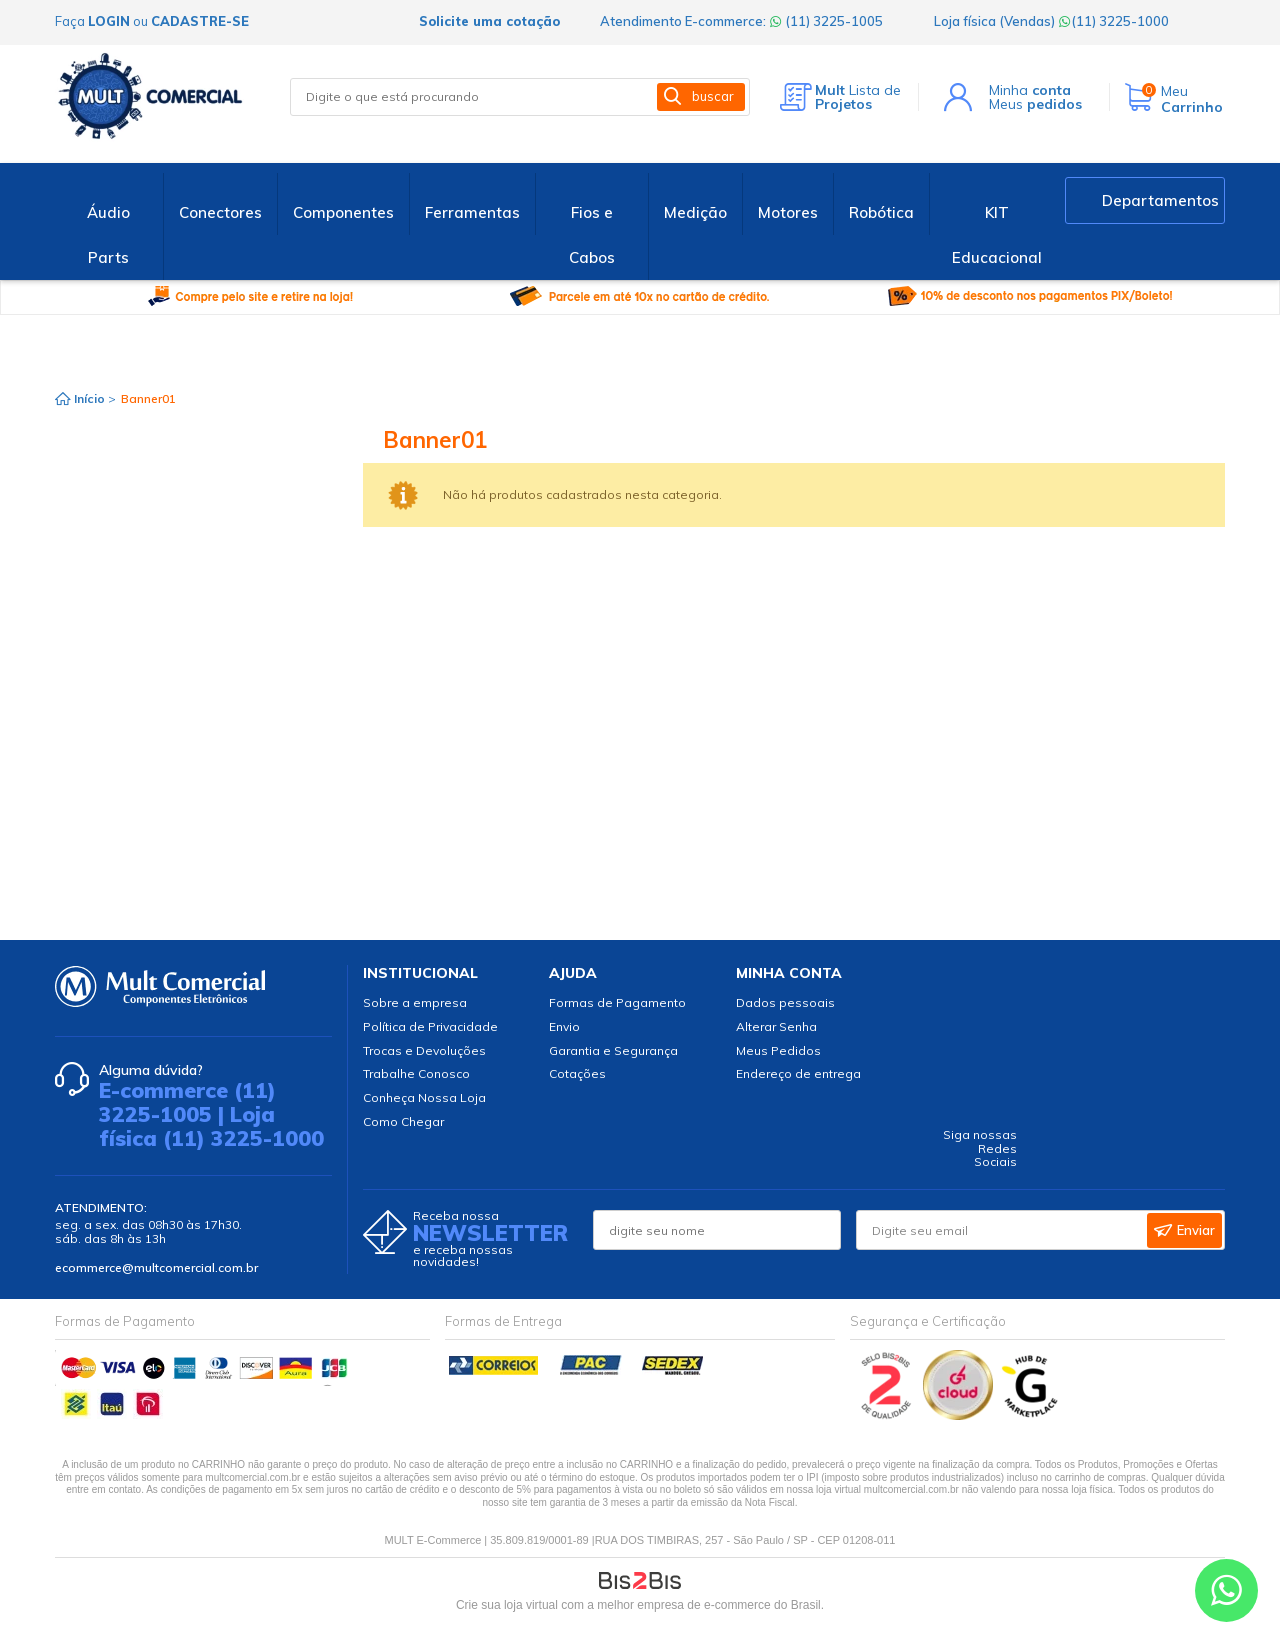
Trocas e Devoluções (424, 1050)
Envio (564, 1026)
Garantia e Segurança (613, 1050)
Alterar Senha (776, 1026)
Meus (1035, 104)
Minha (1030, 90)
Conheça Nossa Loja (424, 1097)
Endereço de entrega (798, 1073)
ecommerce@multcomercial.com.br (156, 1267)
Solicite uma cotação (489, 21)
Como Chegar (403, 1121)
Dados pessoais (785, 1002)
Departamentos (1160, 200)
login (109, 21)
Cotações (577, 1073)
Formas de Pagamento (617, 1002)
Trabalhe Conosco (416, 1073)
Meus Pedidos (778, 1050)
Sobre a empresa (415, 1002)
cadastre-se (200, 21)
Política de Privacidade (430, 1026)
